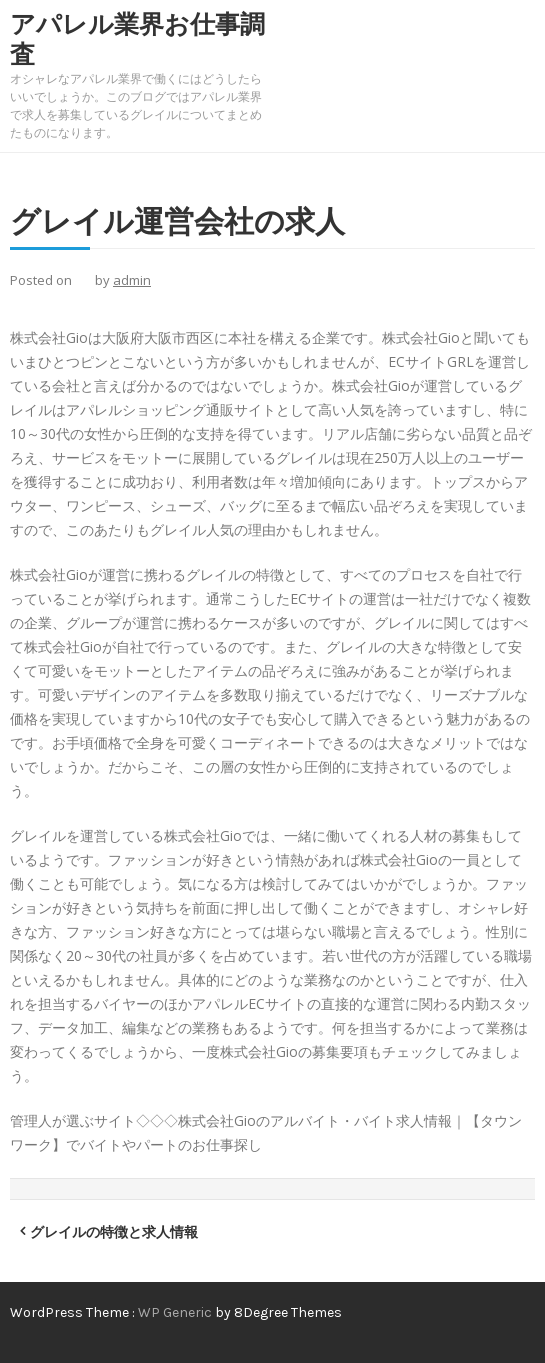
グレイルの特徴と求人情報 (114, 1231)
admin (132, 280)
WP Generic (176, 1312)
